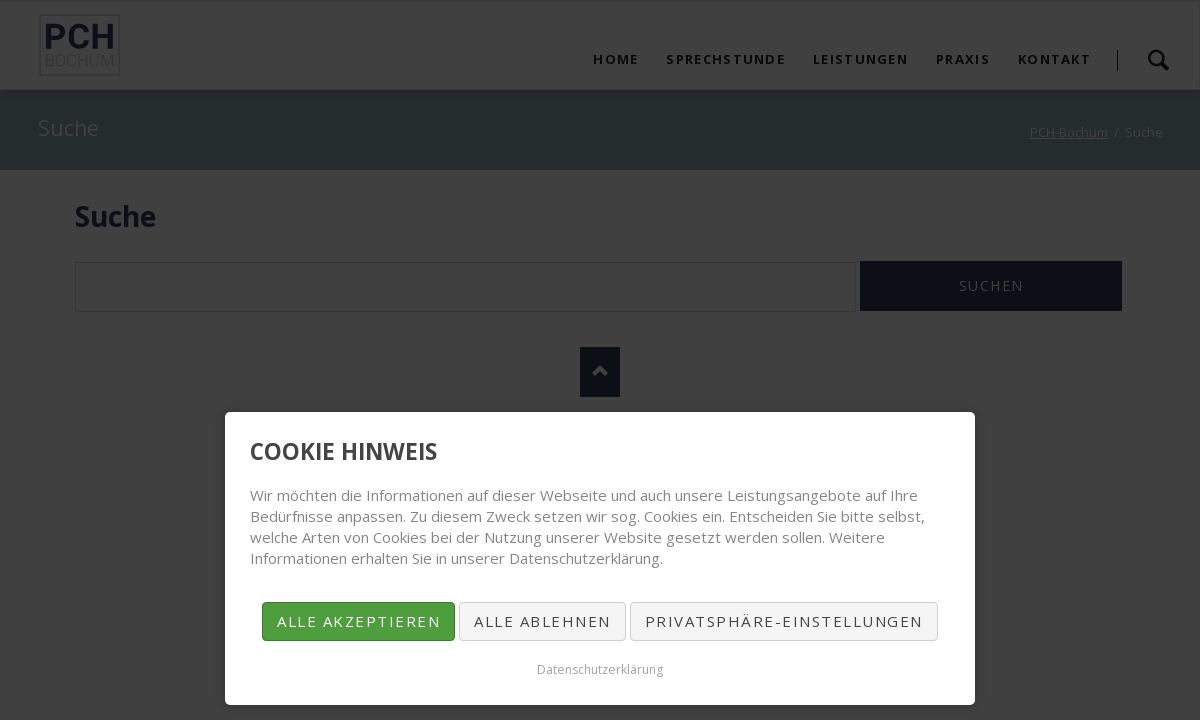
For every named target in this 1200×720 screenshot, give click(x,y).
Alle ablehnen (542, 621)
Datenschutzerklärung (600, 669)
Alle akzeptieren (358, 621)
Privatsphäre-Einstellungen (784, 621)
